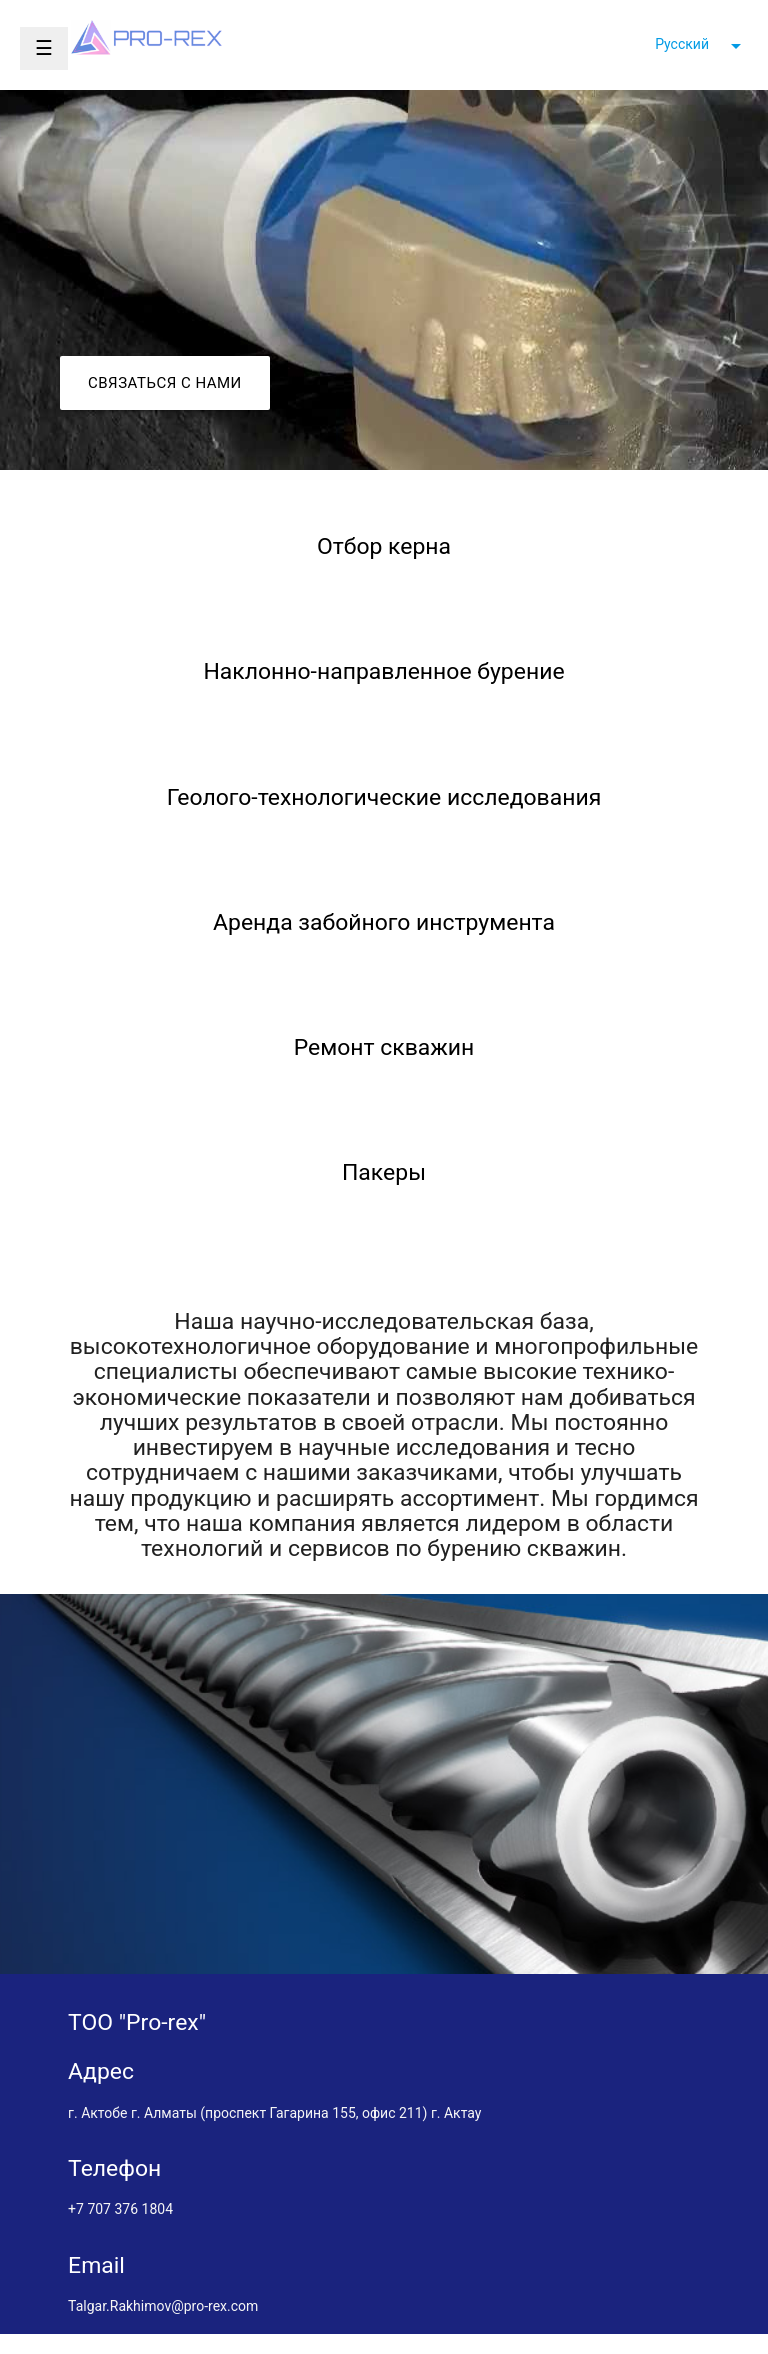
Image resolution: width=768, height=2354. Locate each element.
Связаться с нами (165, 383)
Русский (682, 44)
